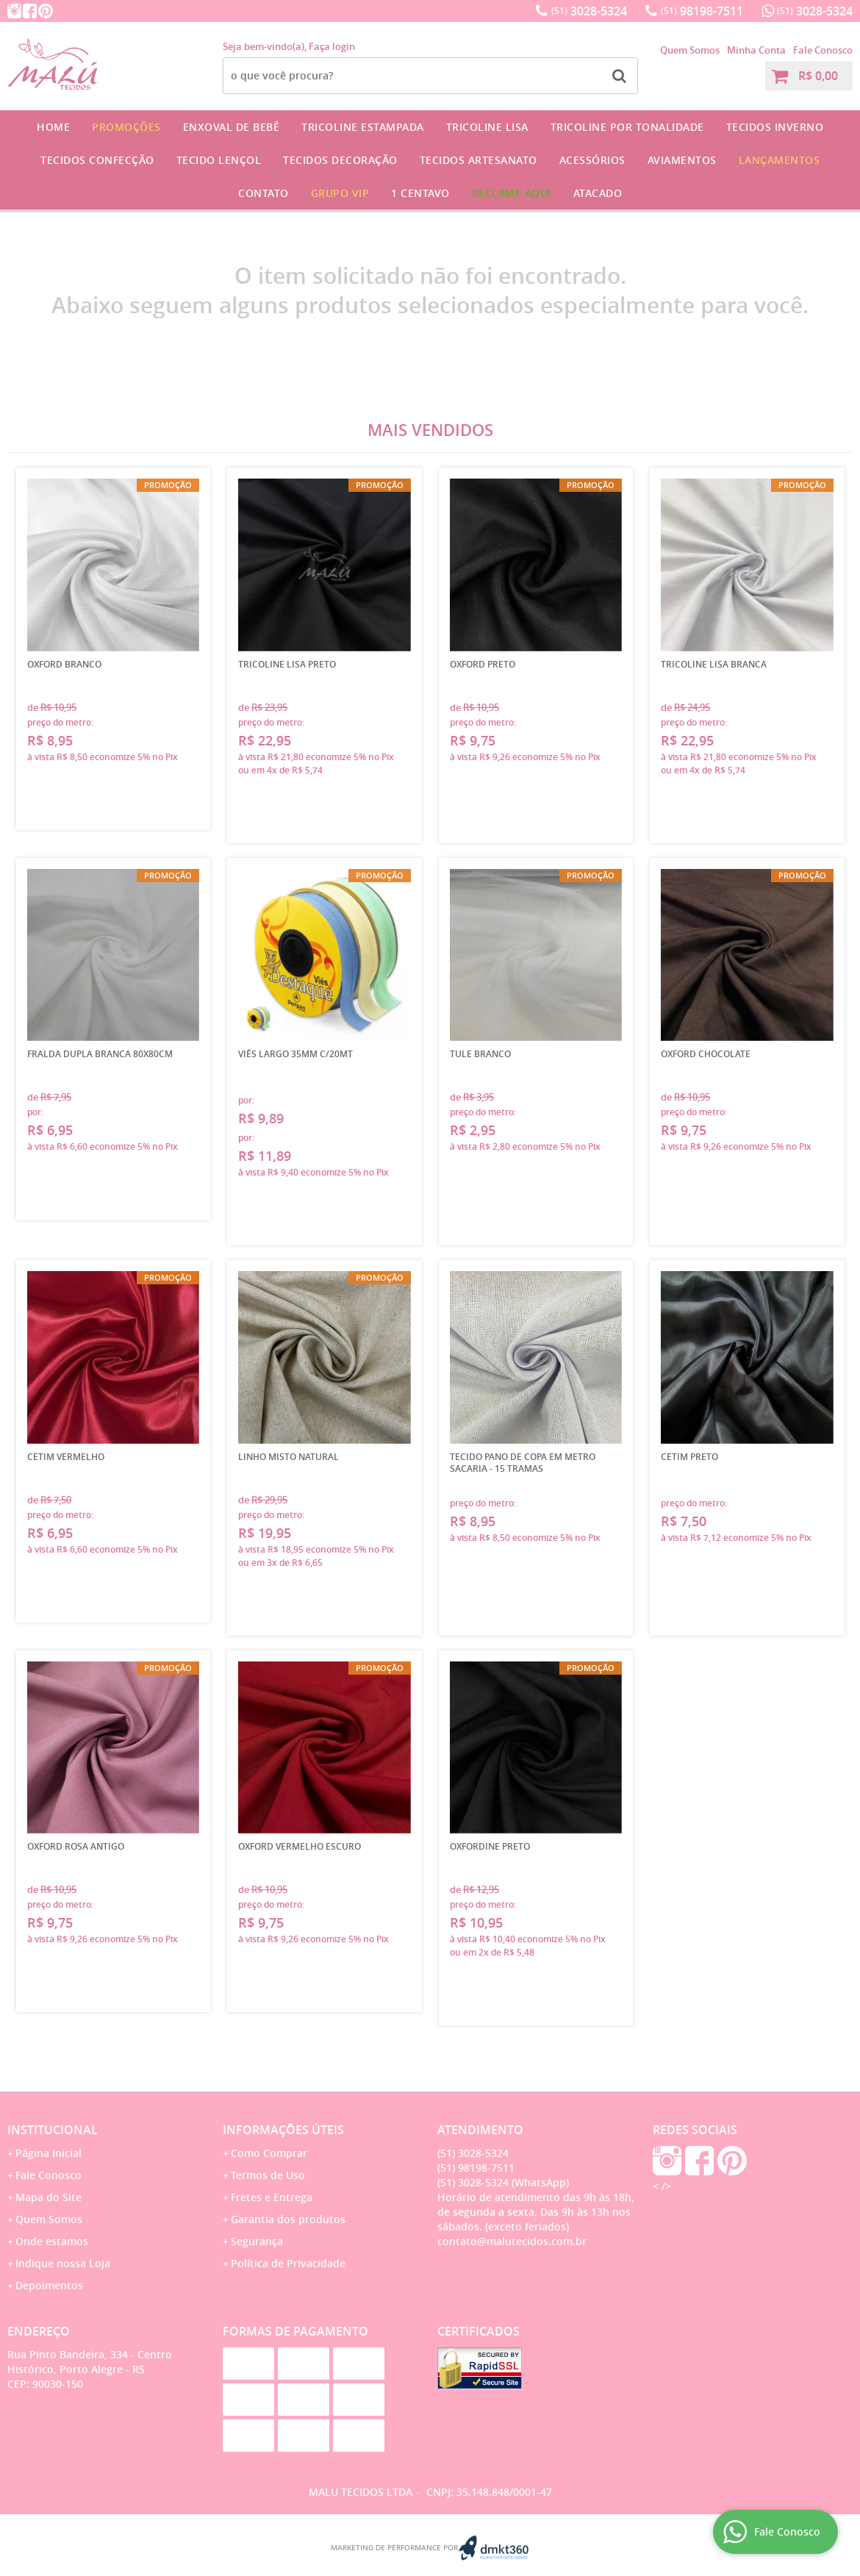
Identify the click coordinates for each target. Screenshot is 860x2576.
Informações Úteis (283, 2130)
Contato (263, 193)
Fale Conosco (823, 50)
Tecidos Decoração (340, 160)
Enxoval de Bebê (231, 127)
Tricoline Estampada (362, 127)
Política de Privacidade (288, 2263)
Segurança (257, 2241)
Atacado (598, 193)
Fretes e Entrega (271, 2197)
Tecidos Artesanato (478, 160)
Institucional (52, 2130)
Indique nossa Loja (62, 2263)
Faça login (332, 46)
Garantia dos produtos (288, 2219)
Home (53, 127)
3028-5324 (589, 11)
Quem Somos (690, 50)
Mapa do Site (48, 2197)
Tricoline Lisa (487, 127)
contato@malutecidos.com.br (512, 2241)
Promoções (126, 127)
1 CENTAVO (420, 193)
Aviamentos (682, 160)
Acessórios (592, 160)
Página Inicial (48, 2153)
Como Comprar (269, 2153)
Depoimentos (49, 2285)
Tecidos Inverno (775, 127)
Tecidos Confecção (97, 160)
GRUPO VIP (340, 193)
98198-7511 (702, 11)
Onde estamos (51, 2241)
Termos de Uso (268, 2175)
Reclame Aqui (511, 193)
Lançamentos (779, 160)
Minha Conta (756, 50)
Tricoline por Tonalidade (627, 127)
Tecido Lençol (219, 160)
